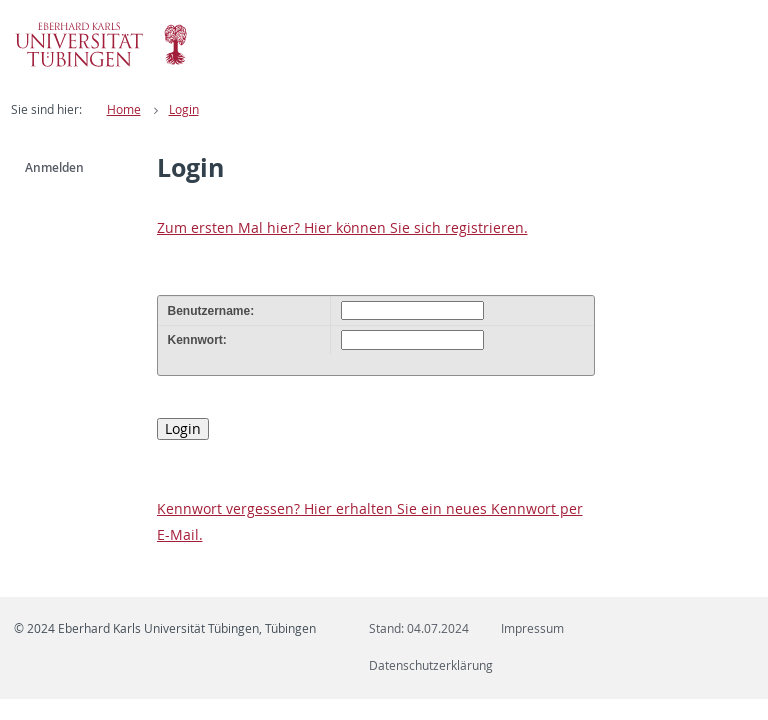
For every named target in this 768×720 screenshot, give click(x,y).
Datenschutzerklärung (431, 665)
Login (184, 109)
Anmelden (54, 167)
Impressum (532, 628)
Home (124, 109)
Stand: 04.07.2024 (419, 628)
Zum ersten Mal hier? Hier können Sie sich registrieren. (342, 227)
